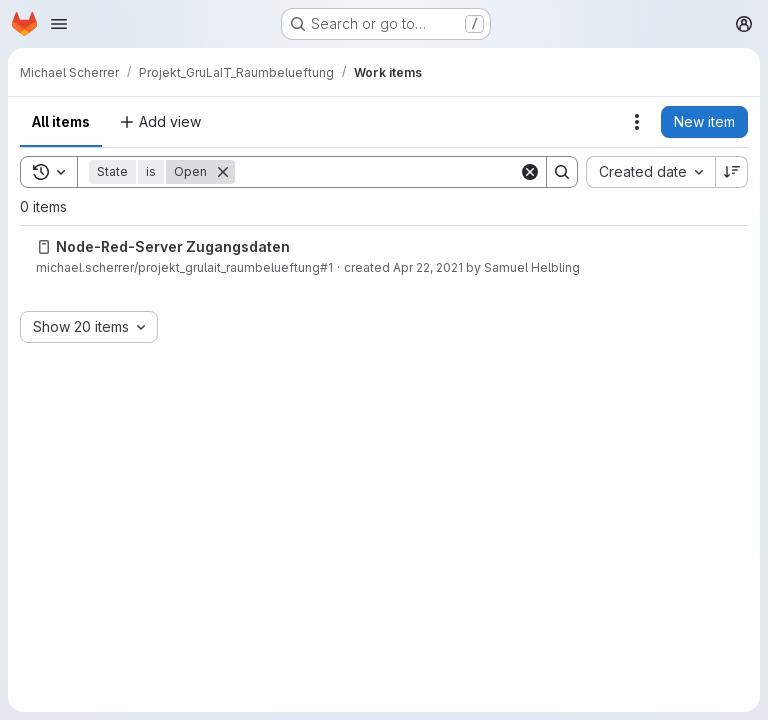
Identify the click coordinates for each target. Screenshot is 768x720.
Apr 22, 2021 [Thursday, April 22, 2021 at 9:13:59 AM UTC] (428, 267)
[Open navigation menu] (59, 24)
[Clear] (530, 172)
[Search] (377, 172)
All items (61, 121)
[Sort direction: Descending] (732, 172)
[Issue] (44, 247)
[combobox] (650, 172)
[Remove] (223, 172)
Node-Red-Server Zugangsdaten (173, 246)
